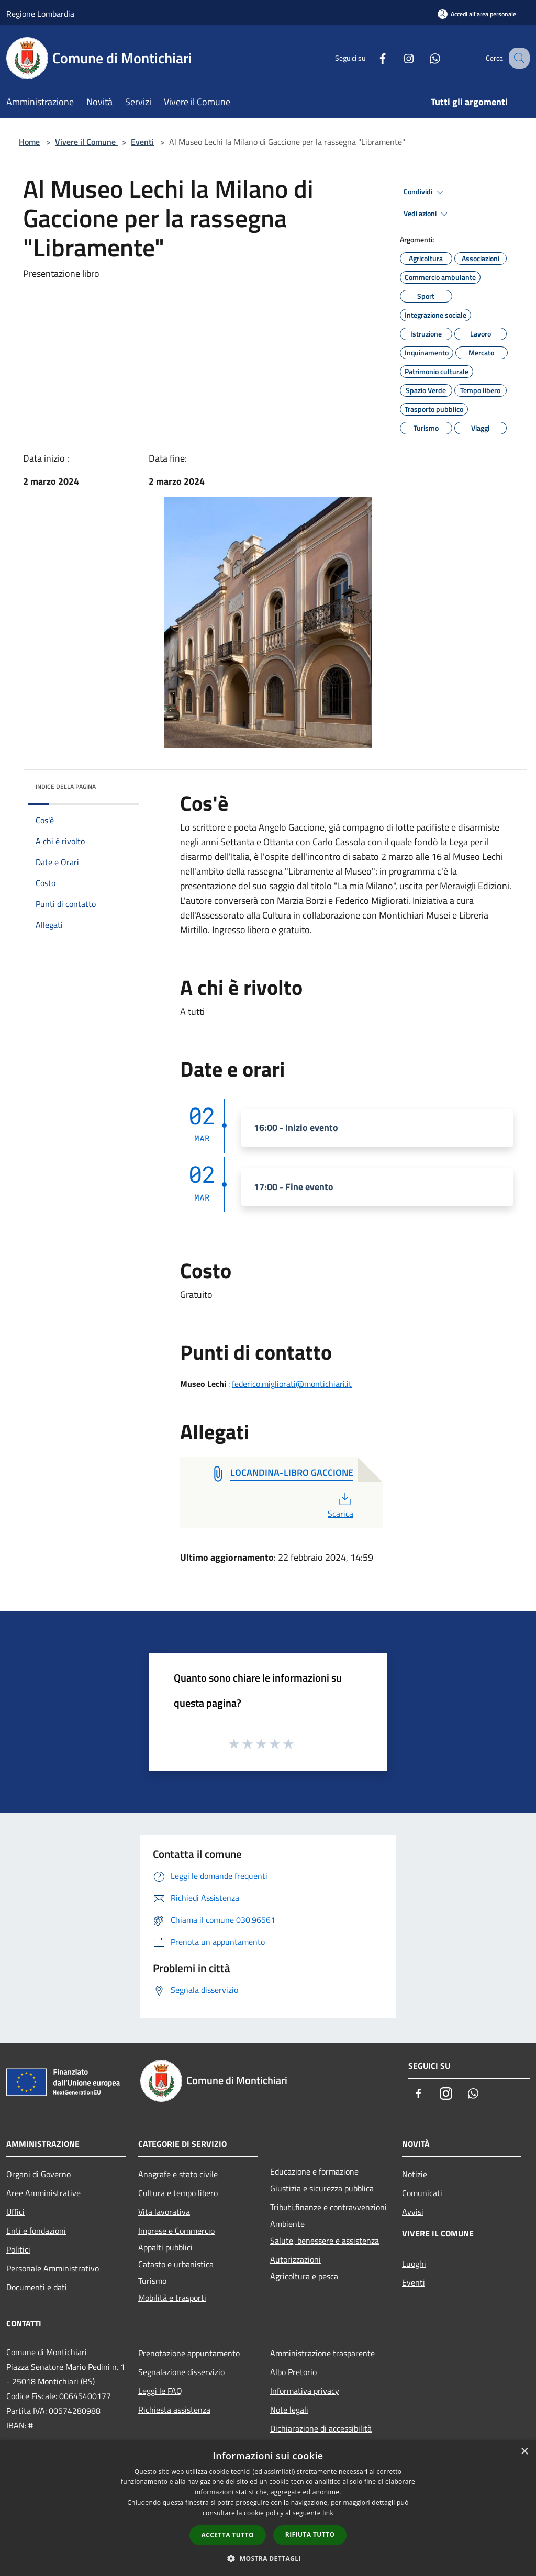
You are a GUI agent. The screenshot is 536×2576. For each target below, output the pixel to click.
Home (29, 142)
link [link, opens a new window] (327, 2512)
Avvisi (412, 2211)
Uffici (15, 2211)
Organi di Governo (38, 2174)
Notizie (414, 2174)
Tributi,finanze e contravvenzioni (328, 2207)
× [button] (524, 2452)
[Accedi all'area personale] (477, 14)
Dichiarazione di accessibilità (321, 2428)
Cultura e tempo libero (178, 2193)
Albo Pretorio (293, 2372)
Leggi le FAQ (160, 2390)
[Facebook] (371, 58)
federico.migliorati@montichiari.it (292, 1383)
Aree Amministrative (43, 2193)
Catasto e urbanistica (176, 2264)
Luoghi (414, 2263)
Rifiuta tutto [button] (310, 2534)
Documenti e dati (36, 2287)
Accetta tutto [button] (228, 2534)
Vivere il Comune (86, 142)
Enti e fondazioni (36, 2230)
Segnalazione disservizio (181, 2372)
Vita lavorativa (164, 2211)
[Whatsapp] (424, 58)
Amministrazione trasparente (322, 2353)
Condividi (425, 192)
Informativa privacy (304, 2390)
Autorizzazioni (295, 2259)
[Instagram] (397, 58)
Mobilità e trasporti (172, 2297)
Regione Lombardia (40, 13)
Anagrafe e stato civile (178, 2174)
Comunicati (422, 2193)
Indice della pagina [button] (66, 786)
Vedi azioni (427, 214)
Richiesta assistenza (174, 2409)
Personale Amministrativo (52, 2268)
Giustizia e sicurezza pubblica (322, 2188)
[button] (268, 2558)
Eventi (142, 142)
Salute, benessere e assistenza (324, 2240)
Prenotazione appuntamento (189, 2353)
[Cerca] (517, 58)
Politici (18, 2249)
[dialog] (268, 2508)
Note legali (289, 2409)
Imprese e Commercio (176, 2230)
